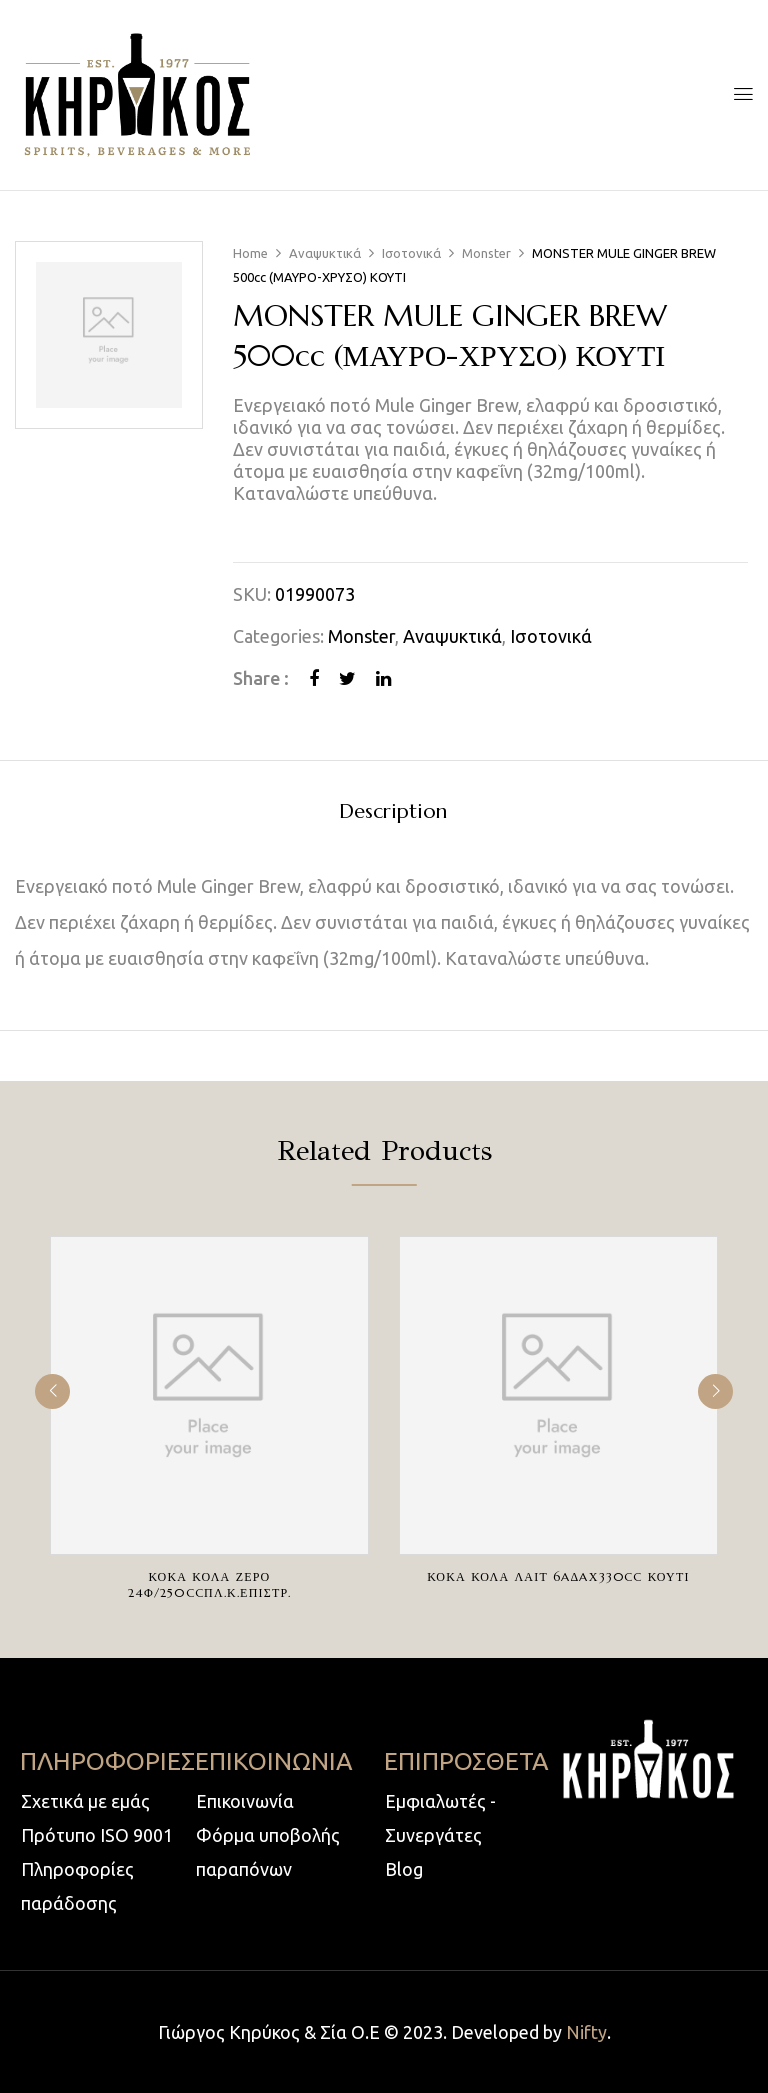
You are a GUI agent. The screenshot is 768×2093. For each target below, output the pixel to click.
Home (250, 253)
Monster (486, 253)
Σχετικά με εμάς (85, 1801)
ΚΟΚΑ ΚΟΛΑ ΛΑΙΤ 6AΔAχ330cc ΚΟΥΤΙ (558, 1576)
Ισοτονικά (411, 253)
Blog (404, 1869)
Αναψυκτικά (325, 253)
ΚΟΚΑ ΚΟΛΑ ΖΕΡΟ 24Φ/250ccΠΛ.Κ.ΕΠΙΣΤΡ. (210, 1584)
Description (393, 812)
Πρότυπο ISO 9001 (97, 1835)
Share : (261, 678)
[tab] (393, 814)
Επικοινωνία (245, 1801)
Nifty (586, 2032)
